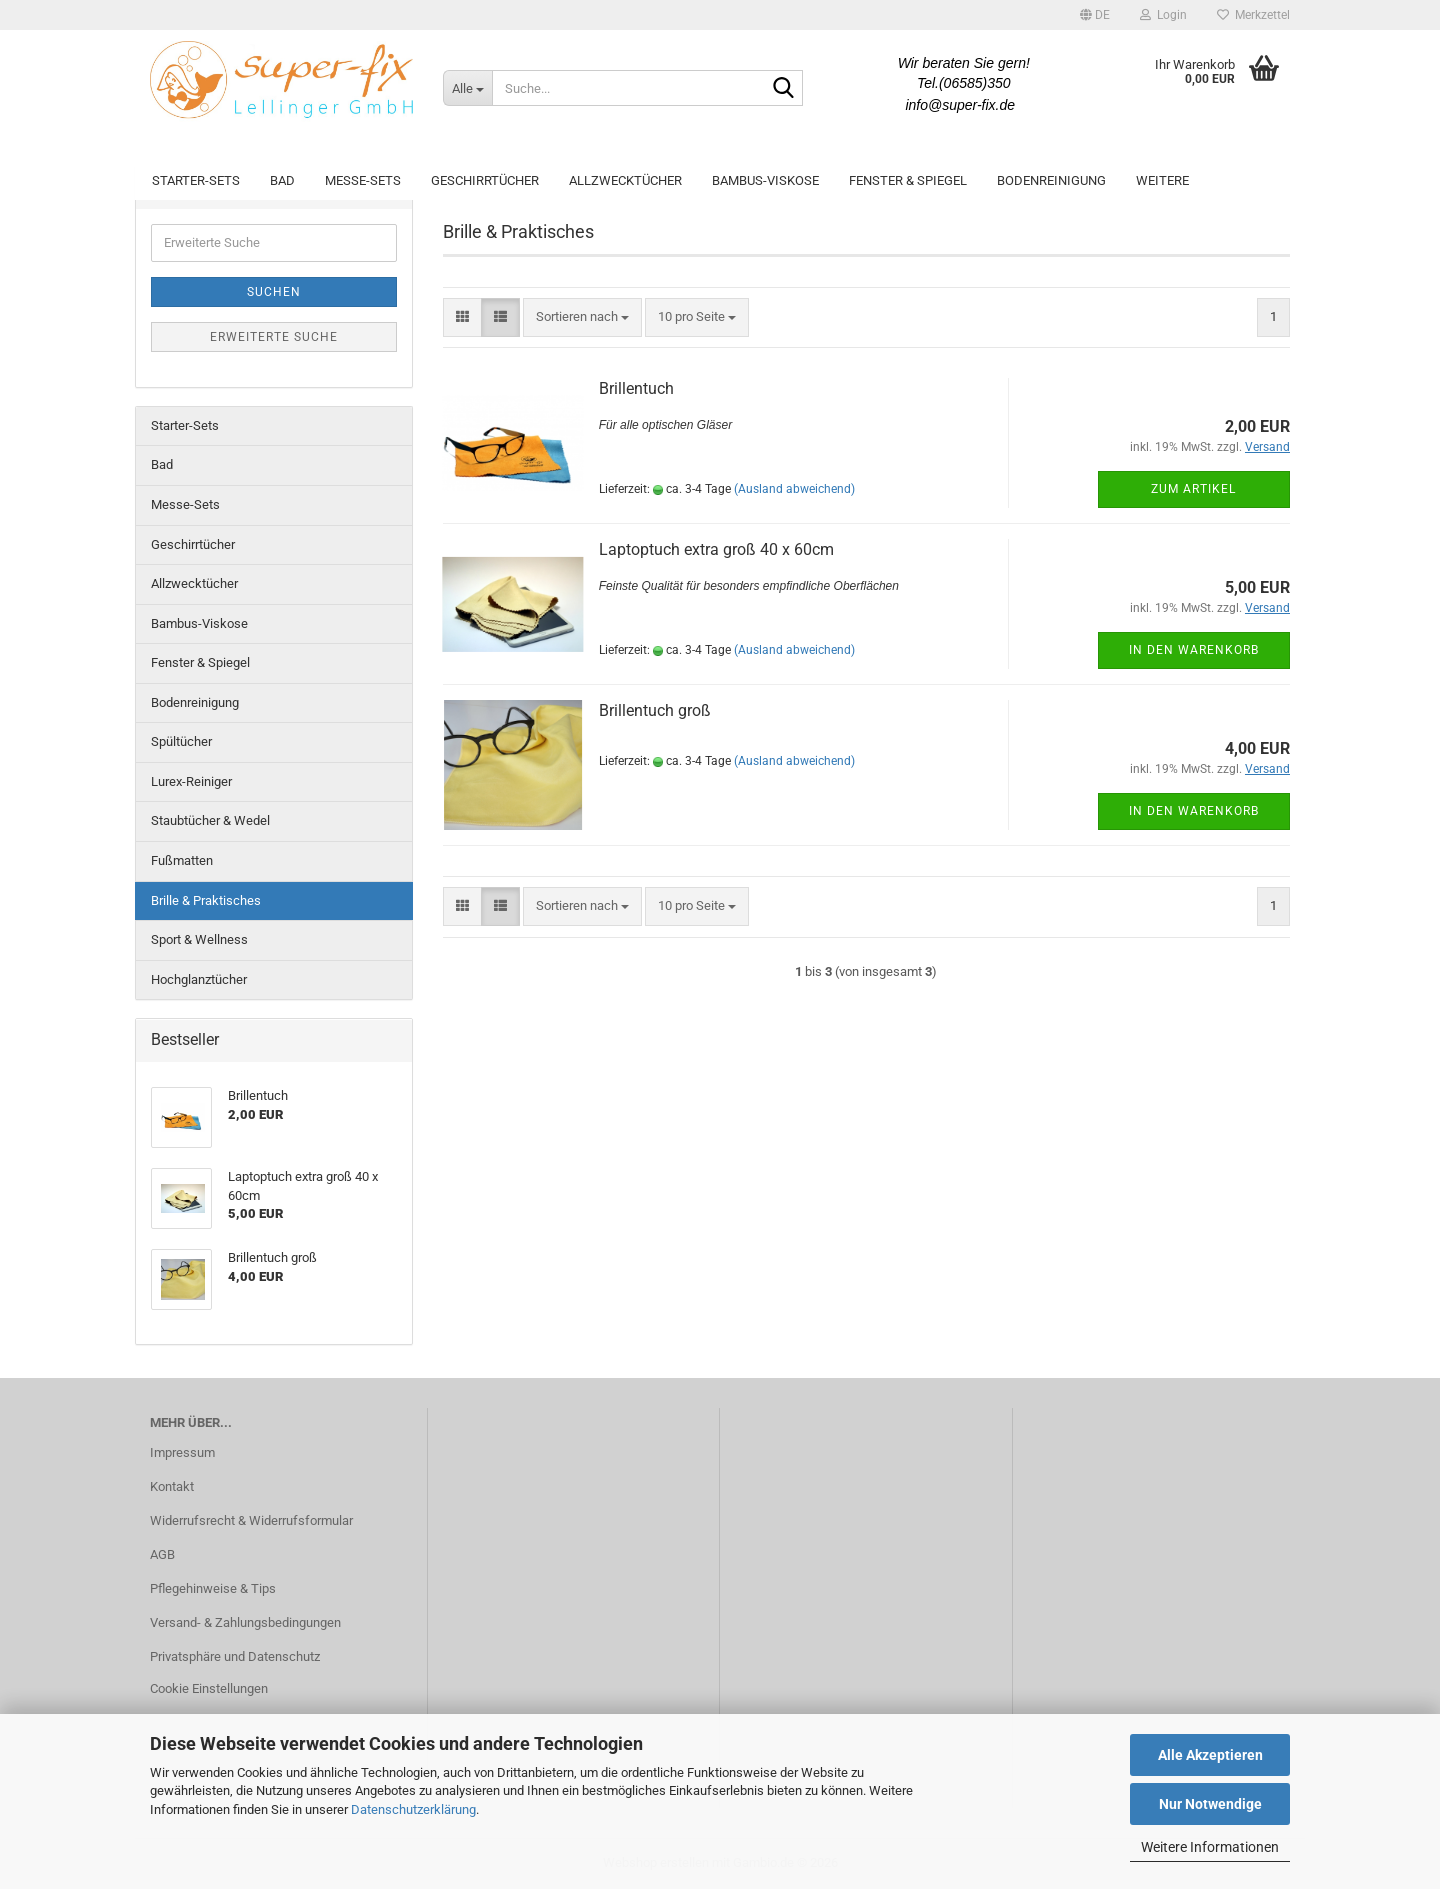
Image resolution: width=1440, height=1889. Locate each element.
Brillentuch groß (655, 710)
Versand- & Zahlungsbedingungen (245, 1622)
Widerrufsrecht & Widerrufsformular (251, 1520)
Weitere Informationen (1210, 1847)
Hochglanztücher (199, 979)
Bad (282, 180)
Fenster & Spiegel (908, 180)
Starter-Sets (196, 180)
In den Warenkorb (1194, 650)
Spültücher (181, 741)
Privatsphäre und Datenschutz (235, 1656)
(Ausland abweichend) (794, 489)
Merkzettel (1253, 15)
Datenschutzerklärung (413, 1809)
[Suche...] (467, 88)
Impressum (182, 1452)
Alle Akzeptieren (1210, 1755)
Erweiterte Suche (274, 337)
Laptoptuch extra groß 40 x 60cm (716, 549)
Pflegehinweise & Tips (213, 1588)
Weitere (1162, 180)
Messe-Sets (363, 180)
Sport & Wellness (199, 939)
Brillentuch (636, 388)
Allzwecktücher (625, 180)
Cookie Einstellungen (209, 1688)
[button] (1095, 15)
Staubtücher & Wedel (210, 820)
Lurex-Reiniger (191, 781)
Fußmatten (182, 860)
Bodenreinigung (1051, 180)
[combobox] (582, 317)
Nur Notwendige (1210, 1804)
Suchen (274, 292)
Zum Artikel (1193, 489)
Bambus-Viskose (765, 180)
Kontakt (172, 1486)
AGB (162, 1554)
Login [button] (1163, 15)
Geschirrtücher (485, 180)
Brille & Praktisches (206, 900)
